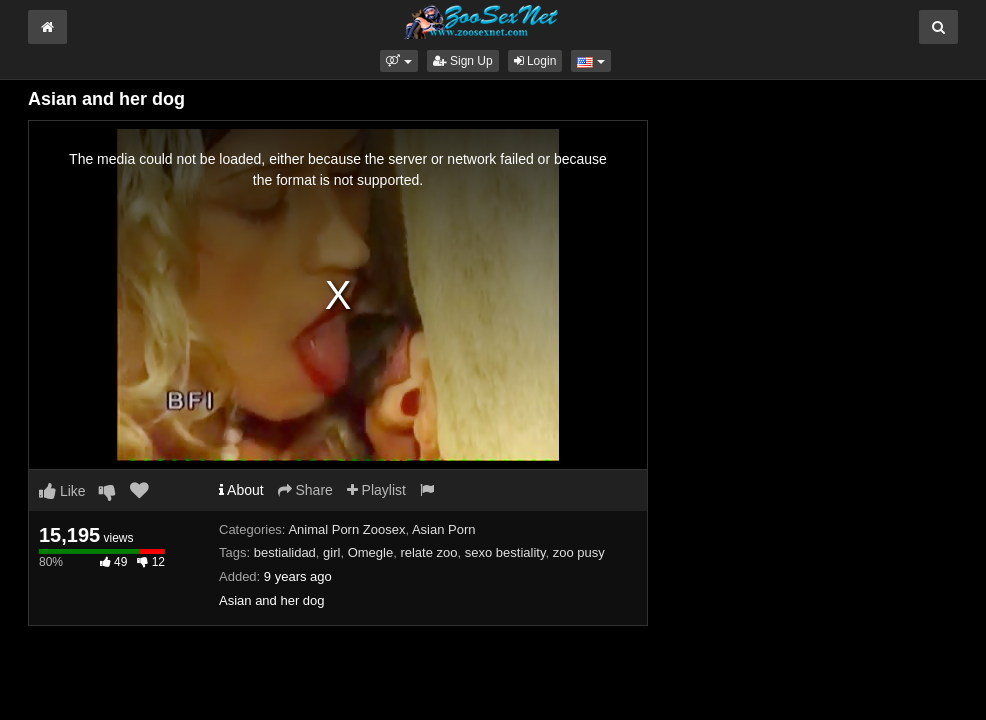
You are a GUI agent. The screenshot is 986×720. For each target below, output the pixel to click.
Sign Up (463, 61)
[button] (398, 61)
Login (535, 61)
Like (62, 491)
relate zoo (428, 552)
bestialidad (285, 552)
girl (331, 552)
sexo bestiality (505, 552)
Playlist (376, 490)
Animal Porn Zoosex (346, 529)
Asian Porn (444, 529)
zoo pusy (579, 552)
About (241, 490)
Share (305, 490)
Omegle (371, 552)
